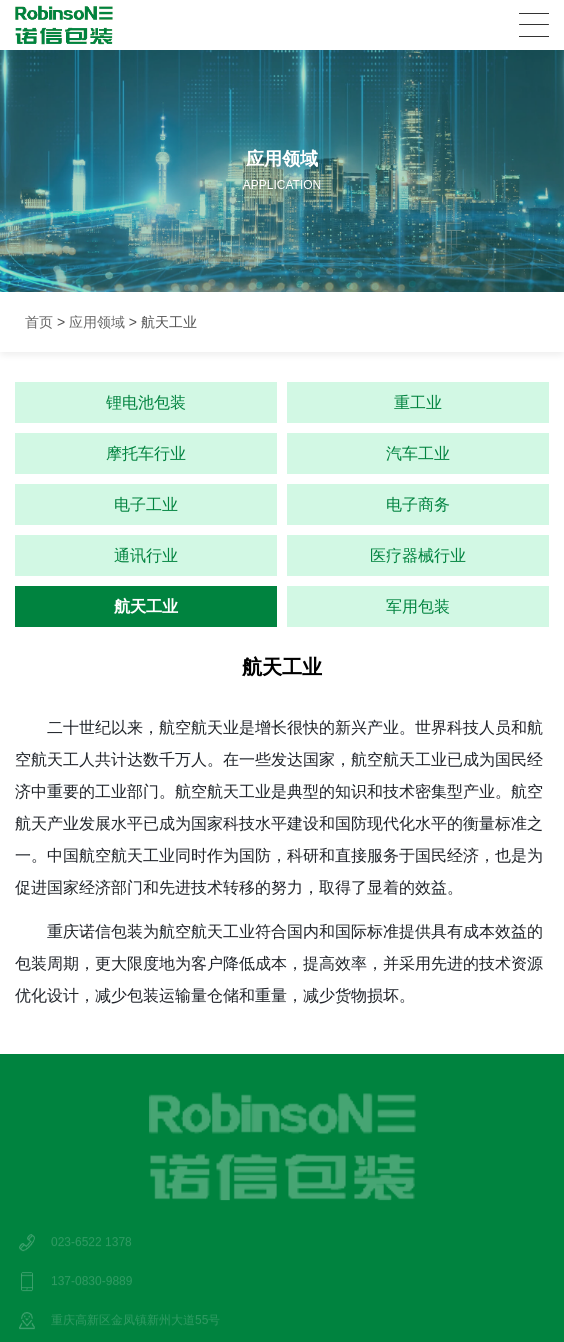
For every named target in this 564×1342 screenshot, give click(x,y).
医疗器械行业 (418, 555)
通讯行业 (146, 555)
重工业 (418, 402)
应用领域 (97, 322)
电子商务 (418, 504)
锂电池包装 (146, 402)
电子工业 (146, 504)
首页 (39, 322)
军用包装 (418, 606)
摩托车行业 (146, 453)
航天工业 (146, 606)
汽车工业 (418, 453)
